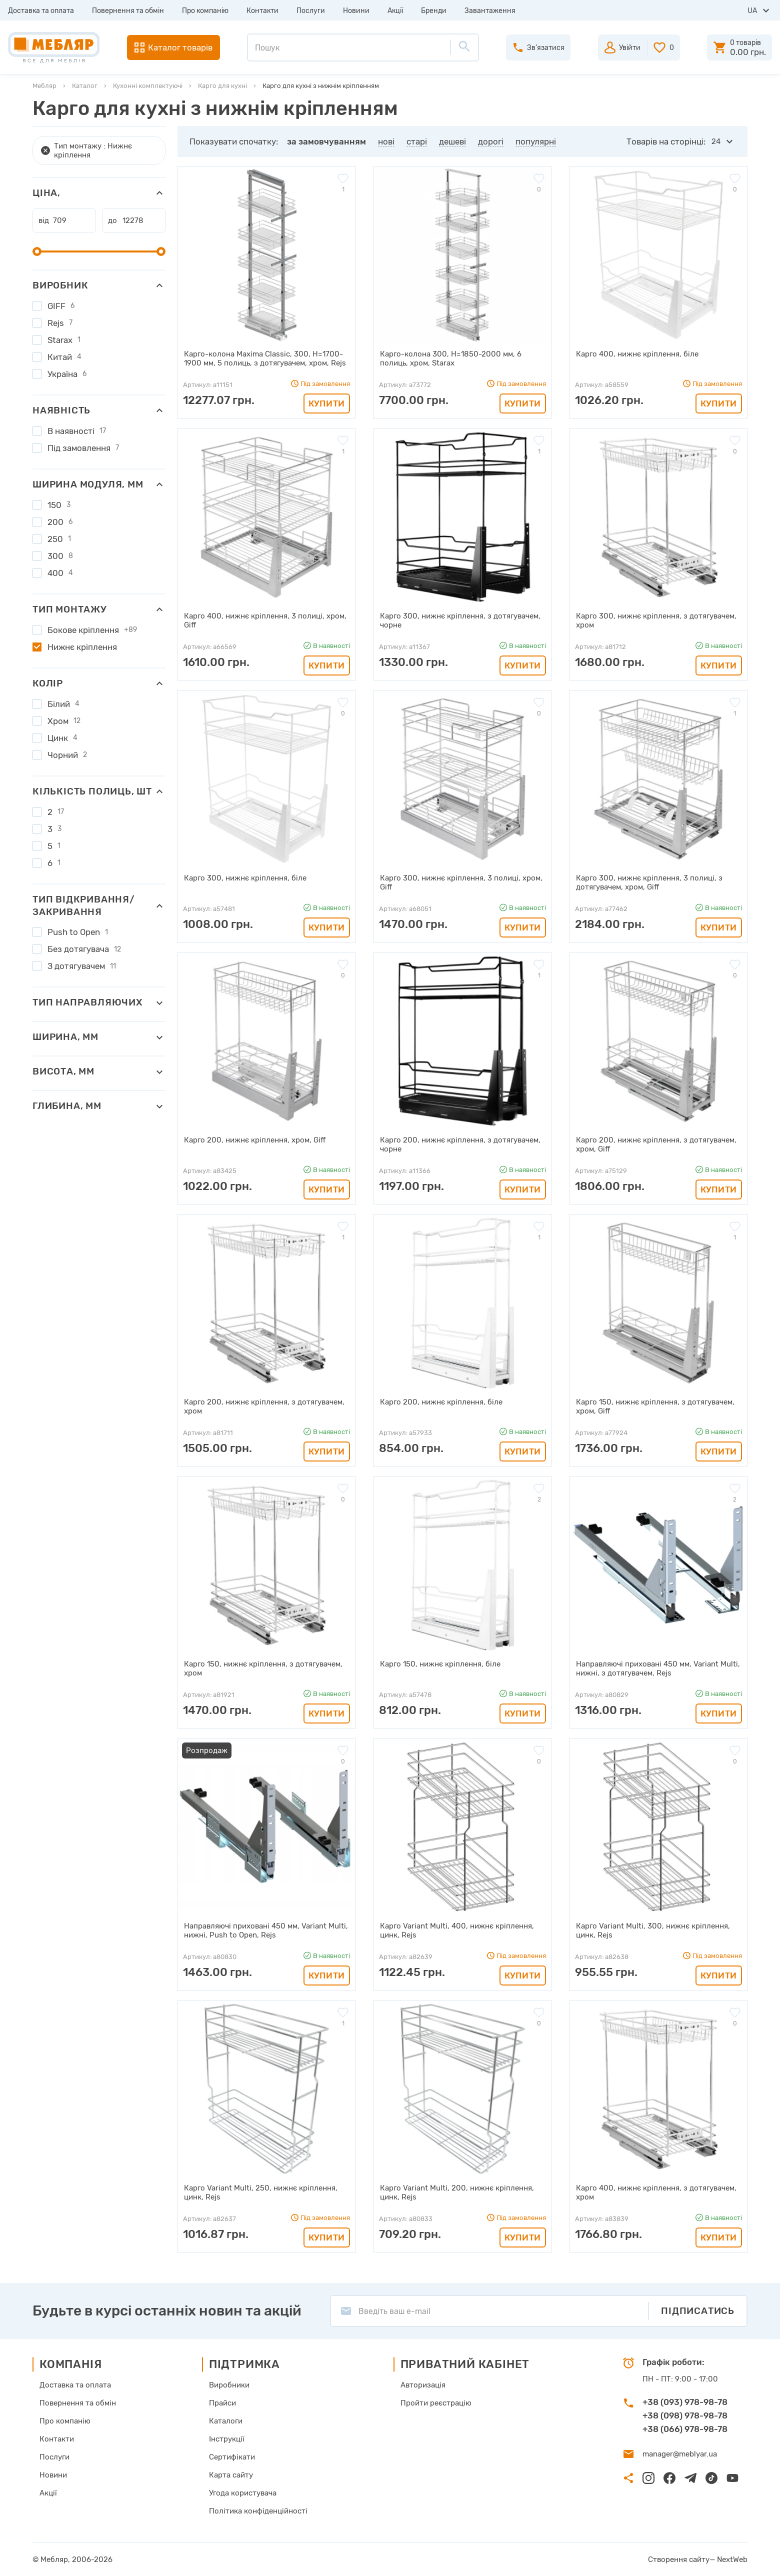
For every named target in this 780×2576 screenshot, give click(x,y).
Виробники (229, 2385)
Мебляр (44, 86)
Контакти (262, 10)
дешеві (452, 141)
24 (716, 141)
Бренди (433, 10)
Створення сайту (679, 2559)
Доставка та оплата (41, 10)
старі (416, 141)
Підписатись (697, 2310)
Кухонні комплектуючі (147, 86)
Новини (356, 10)
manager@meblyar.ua (679, 2454)
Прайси (222, 2403)
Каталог (85, 86)
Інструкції (226, 2439)
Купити (326, 403)
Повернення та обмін (128, 10)
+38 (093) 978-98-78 (685, 2402)
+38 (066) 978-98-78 (685, 2429)
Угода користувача (242, 2493)
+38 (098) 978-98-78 (685, 2415)
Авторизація (423, 2385)
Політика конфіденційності (258, 2511)
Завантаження (490, 10)
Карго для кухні (222, 86)
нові (386, 141)
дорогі (491, 141)
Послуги (310, 10)
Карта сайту (231, 2475)
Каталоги (225, 2421)
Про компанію (205, 10)
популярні (536, 141)
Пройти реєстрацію (436, 2403)
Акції (395, 10)
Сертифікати (232, 2457)
